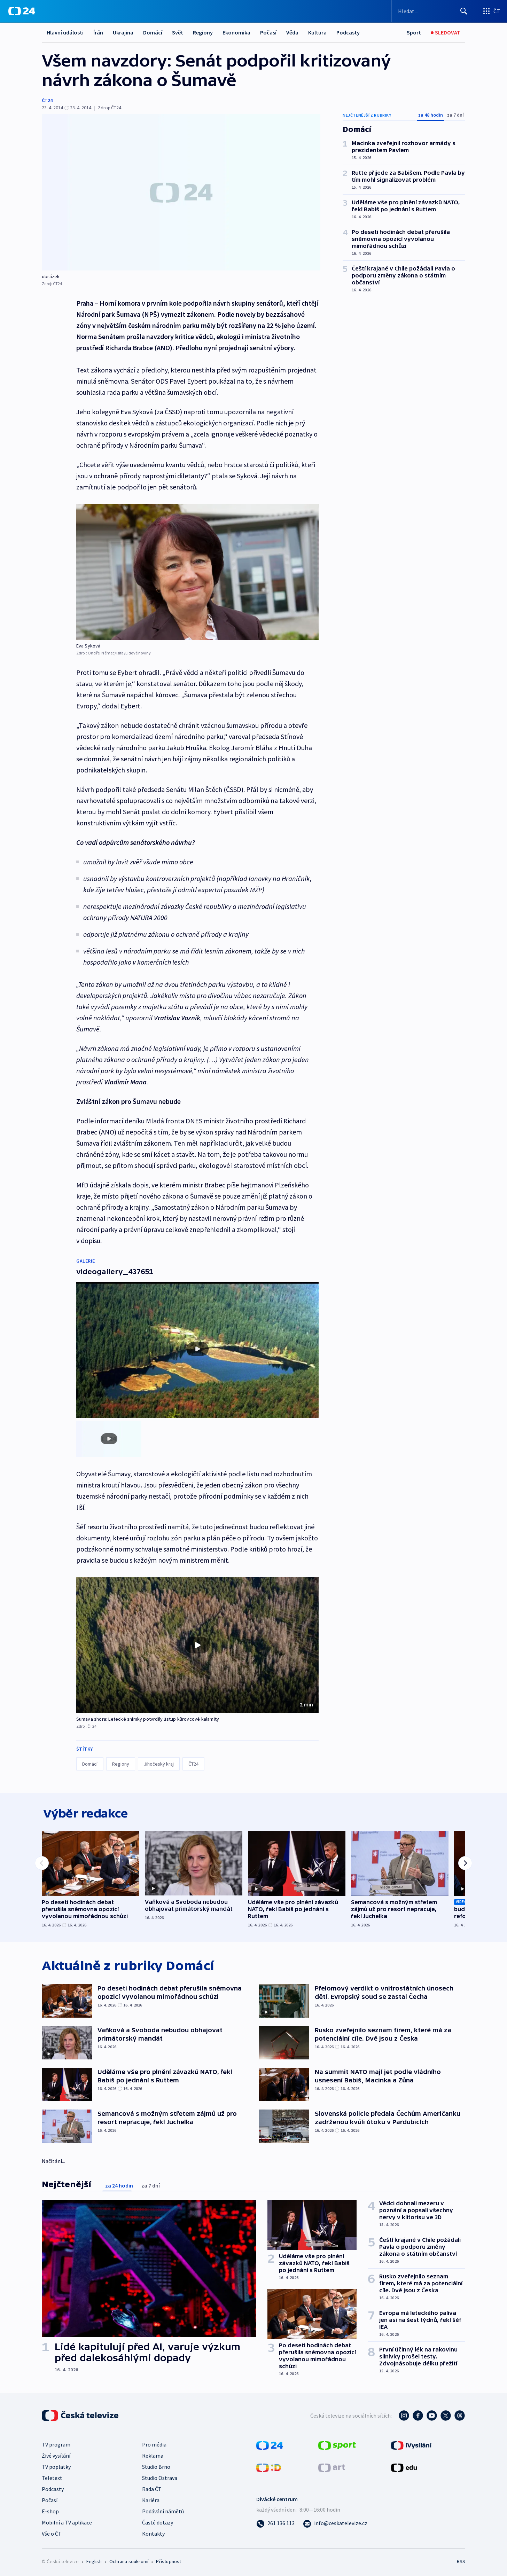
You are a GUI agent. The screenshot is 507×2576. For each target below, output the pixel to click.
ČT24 (47, 100)
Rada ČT (152, 2487)
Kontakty (153, 2532)
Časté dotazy (157, 2521)
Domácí (152, 32)
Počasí (268, 32)
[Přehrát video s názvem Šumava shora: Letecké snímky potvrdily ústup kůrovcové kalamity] (197, 1642)
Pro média (154, 2443)
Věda (292, 32)
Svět (177, 32)
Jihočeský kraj (159, 1761)
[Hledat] (464, 11)
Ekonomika (236, 32)
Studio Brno (156, 2465)
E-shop (50, 2510)
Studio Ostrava (159, 2476)
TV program (56, 2443)
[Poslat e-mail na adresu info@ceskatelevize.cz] (335, 2522)
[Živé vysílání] (445, 32)
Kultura (317, 32)
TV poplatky (56, 2465)
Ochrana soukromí (128, 2560)
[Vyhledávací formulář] (433, 11)
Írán (98, 32)
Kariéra (150, 2499)
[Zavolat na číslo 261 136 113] (275, 2522)
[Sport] (414, 32)
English (93, 2560)
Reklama (152, 2454)
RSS (461, 2560)
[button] (197, 1642)
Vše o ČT (52, 2532)
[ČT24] (21, 11)
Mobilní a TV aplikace (67, 2521)
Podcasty (348, 32)
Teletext (52, 2476)
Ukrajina (123, 32)
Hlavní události (65, 32)
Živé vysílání (56, 2454)
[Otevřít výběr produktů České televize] (491, 11)
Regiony (203, 32)
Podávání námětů (163, 2510)
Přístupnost (168, 2560)
